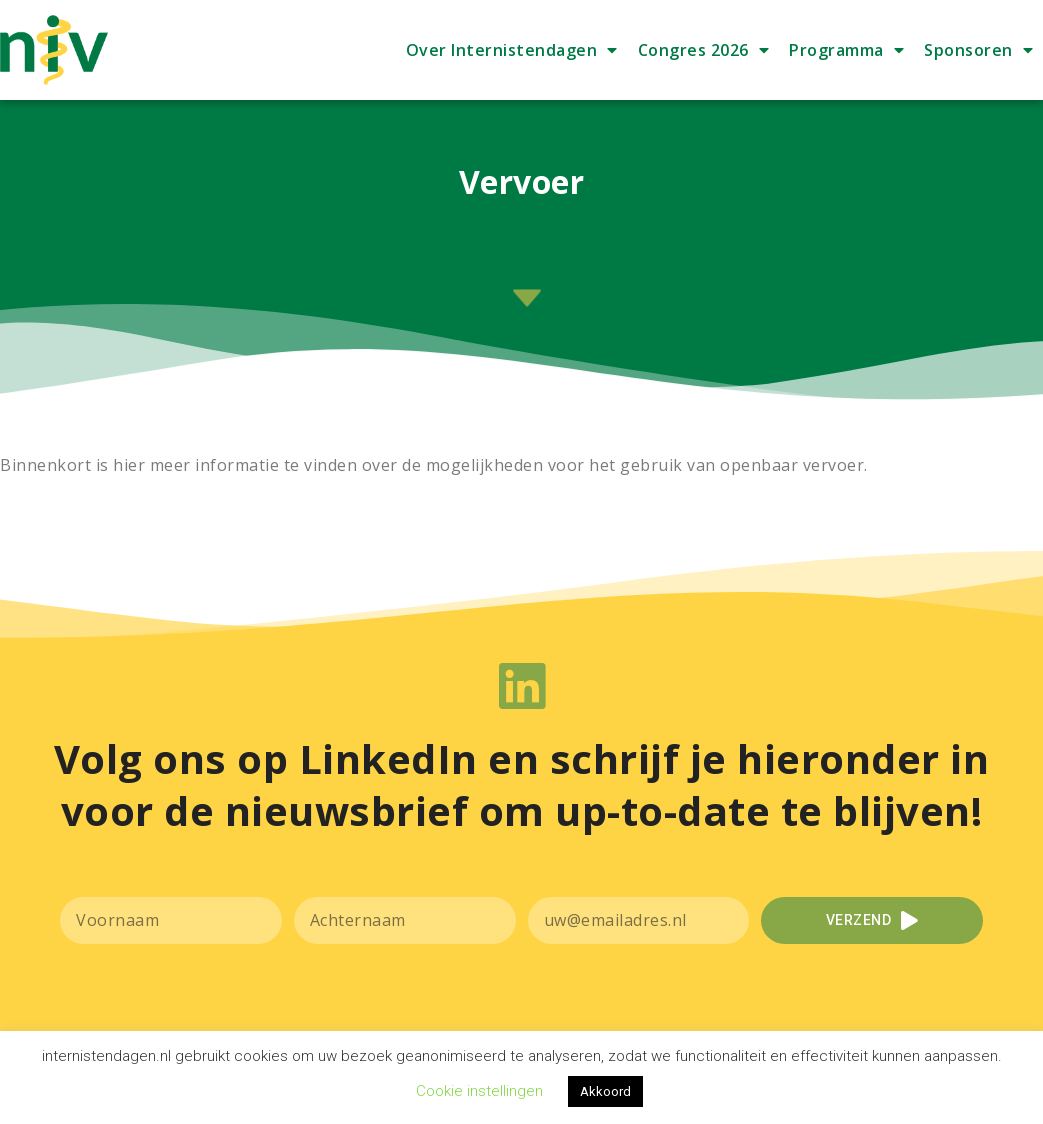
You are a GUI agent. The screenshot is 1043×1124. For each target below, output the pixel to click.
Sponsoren (978, 50)
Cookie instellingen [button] (479, 1091)
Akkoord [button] (605, 1091)
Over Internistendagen (512, 50)
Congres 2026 (704, 50)
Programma (846, 50)
